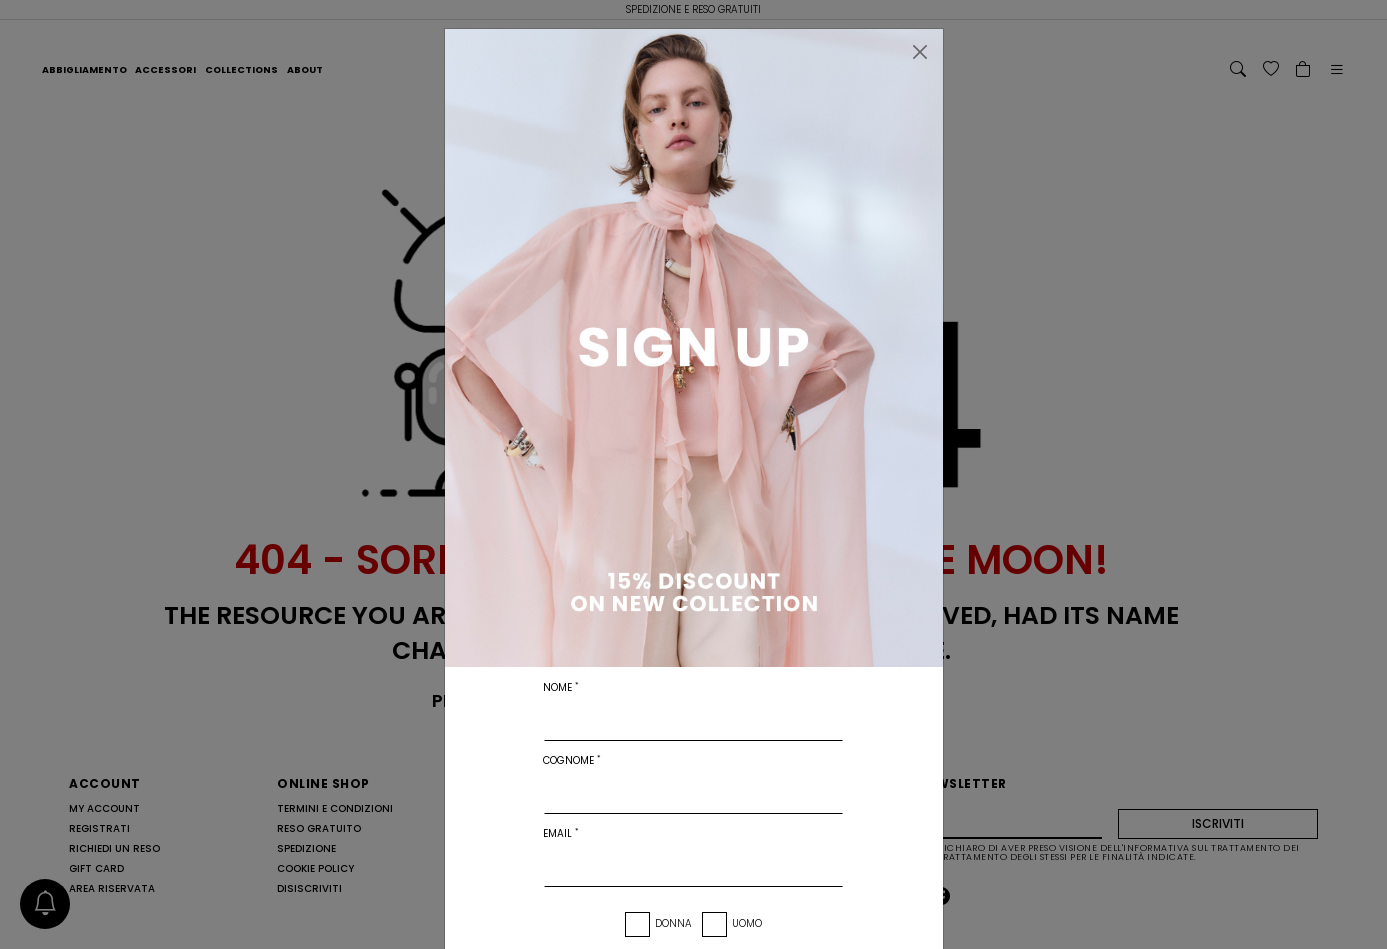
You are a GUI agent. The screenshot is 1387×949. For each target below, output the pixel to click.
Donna (673, 923)
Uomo (747, 923)
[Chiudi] (920, 52)
